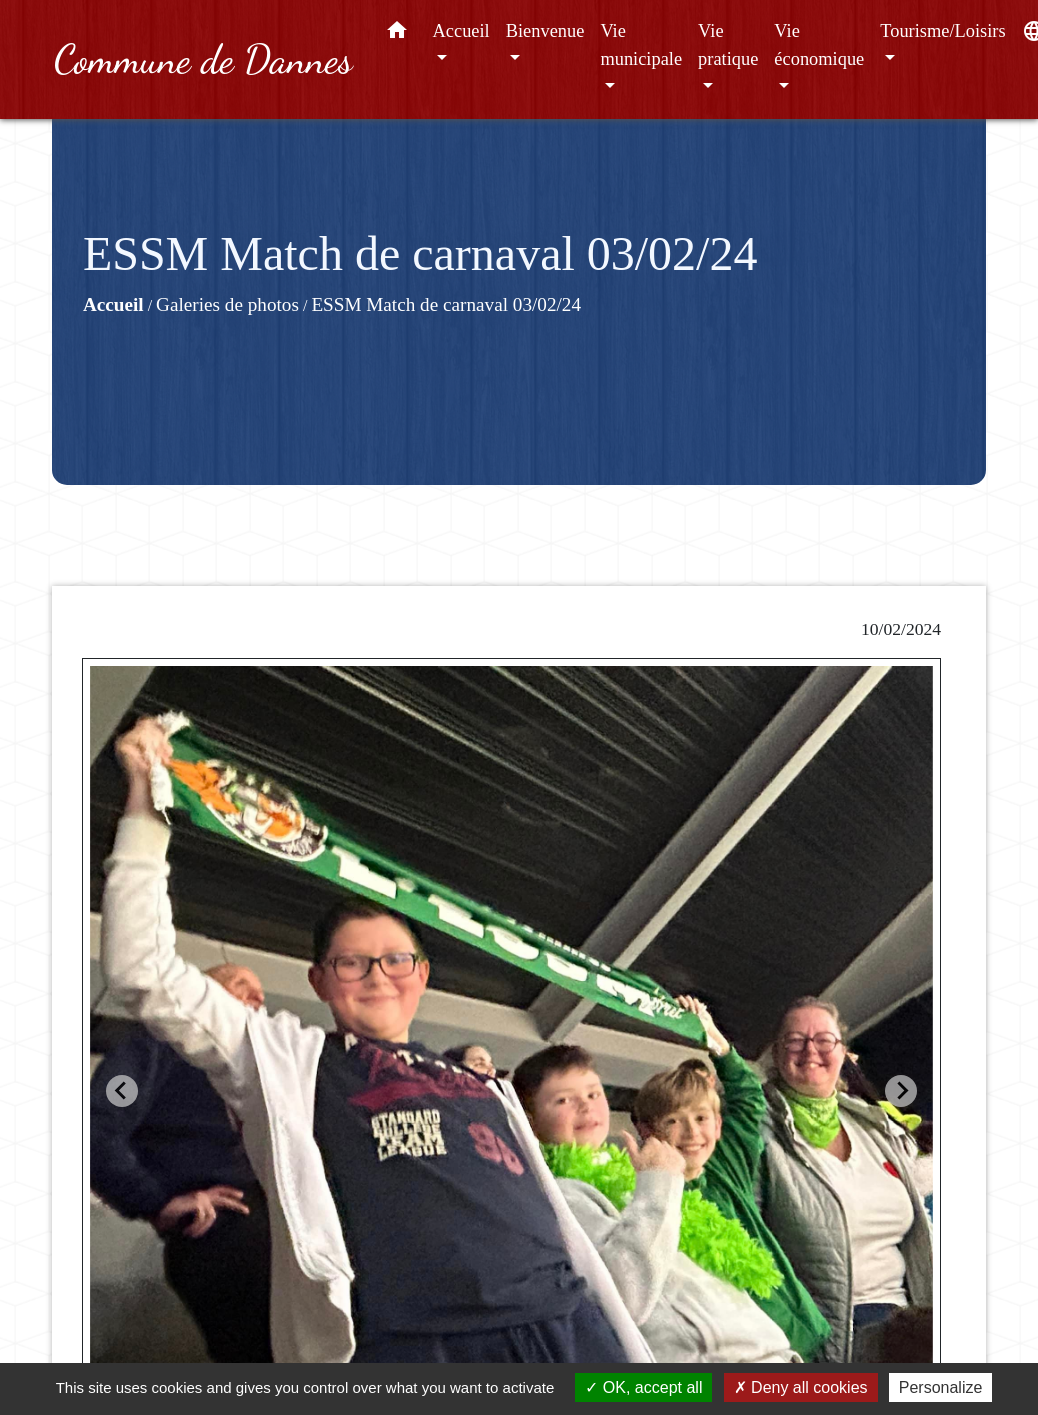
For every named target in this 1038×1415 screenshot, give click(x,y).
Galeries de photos (227, 304)
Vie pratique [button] (728, 45)
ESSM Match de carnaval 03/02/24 (446, 304)
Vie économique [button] (819, 45)
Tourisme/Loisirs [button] (942, 31)
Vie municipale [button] (641, 45)
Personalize (941, 1387)
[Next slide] (901, 1091)
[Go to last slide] (122, 1091)
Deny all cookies (801, 1387)
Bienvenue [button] (545, 31)
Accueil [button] (461, 31)
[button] (397, 34)
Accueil (113, 304)
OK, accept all (643, 1387)
